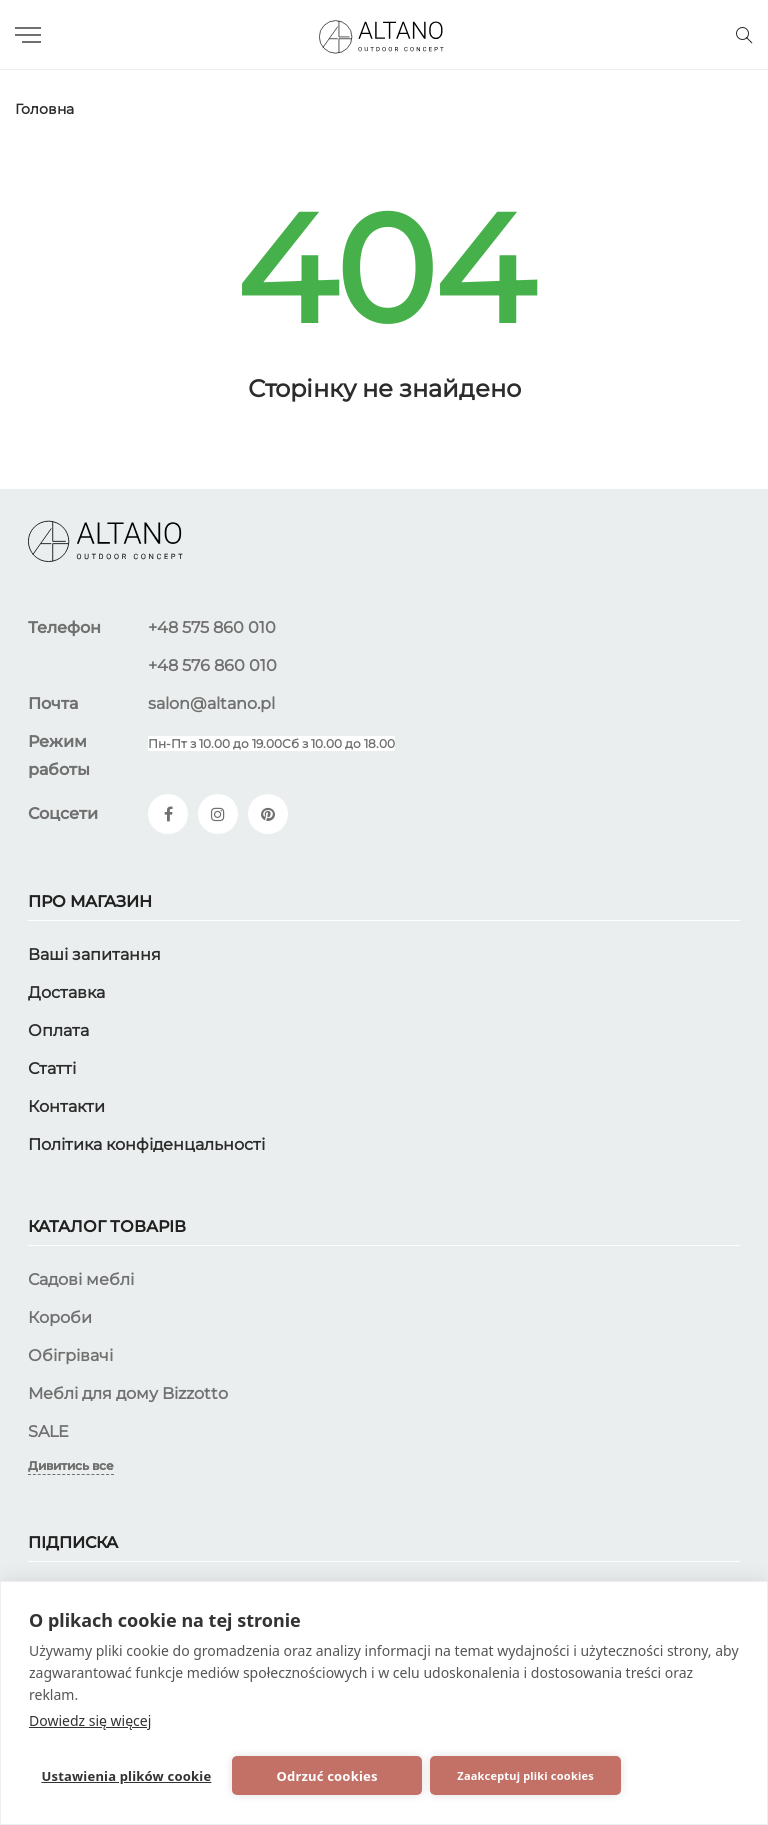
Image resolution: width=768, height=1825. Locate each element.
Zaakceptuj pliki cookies (451, 1774)
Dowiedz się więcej (90, 1717)
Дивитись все (71, 1464)
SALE (48, 1430)
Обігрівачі (70, 1354)
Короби (60, 1316)
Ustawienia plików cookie (122, 1775)
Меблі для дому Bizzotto (128, 1392)
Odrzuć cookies (294, 1775)
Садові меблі (81, 1278)
